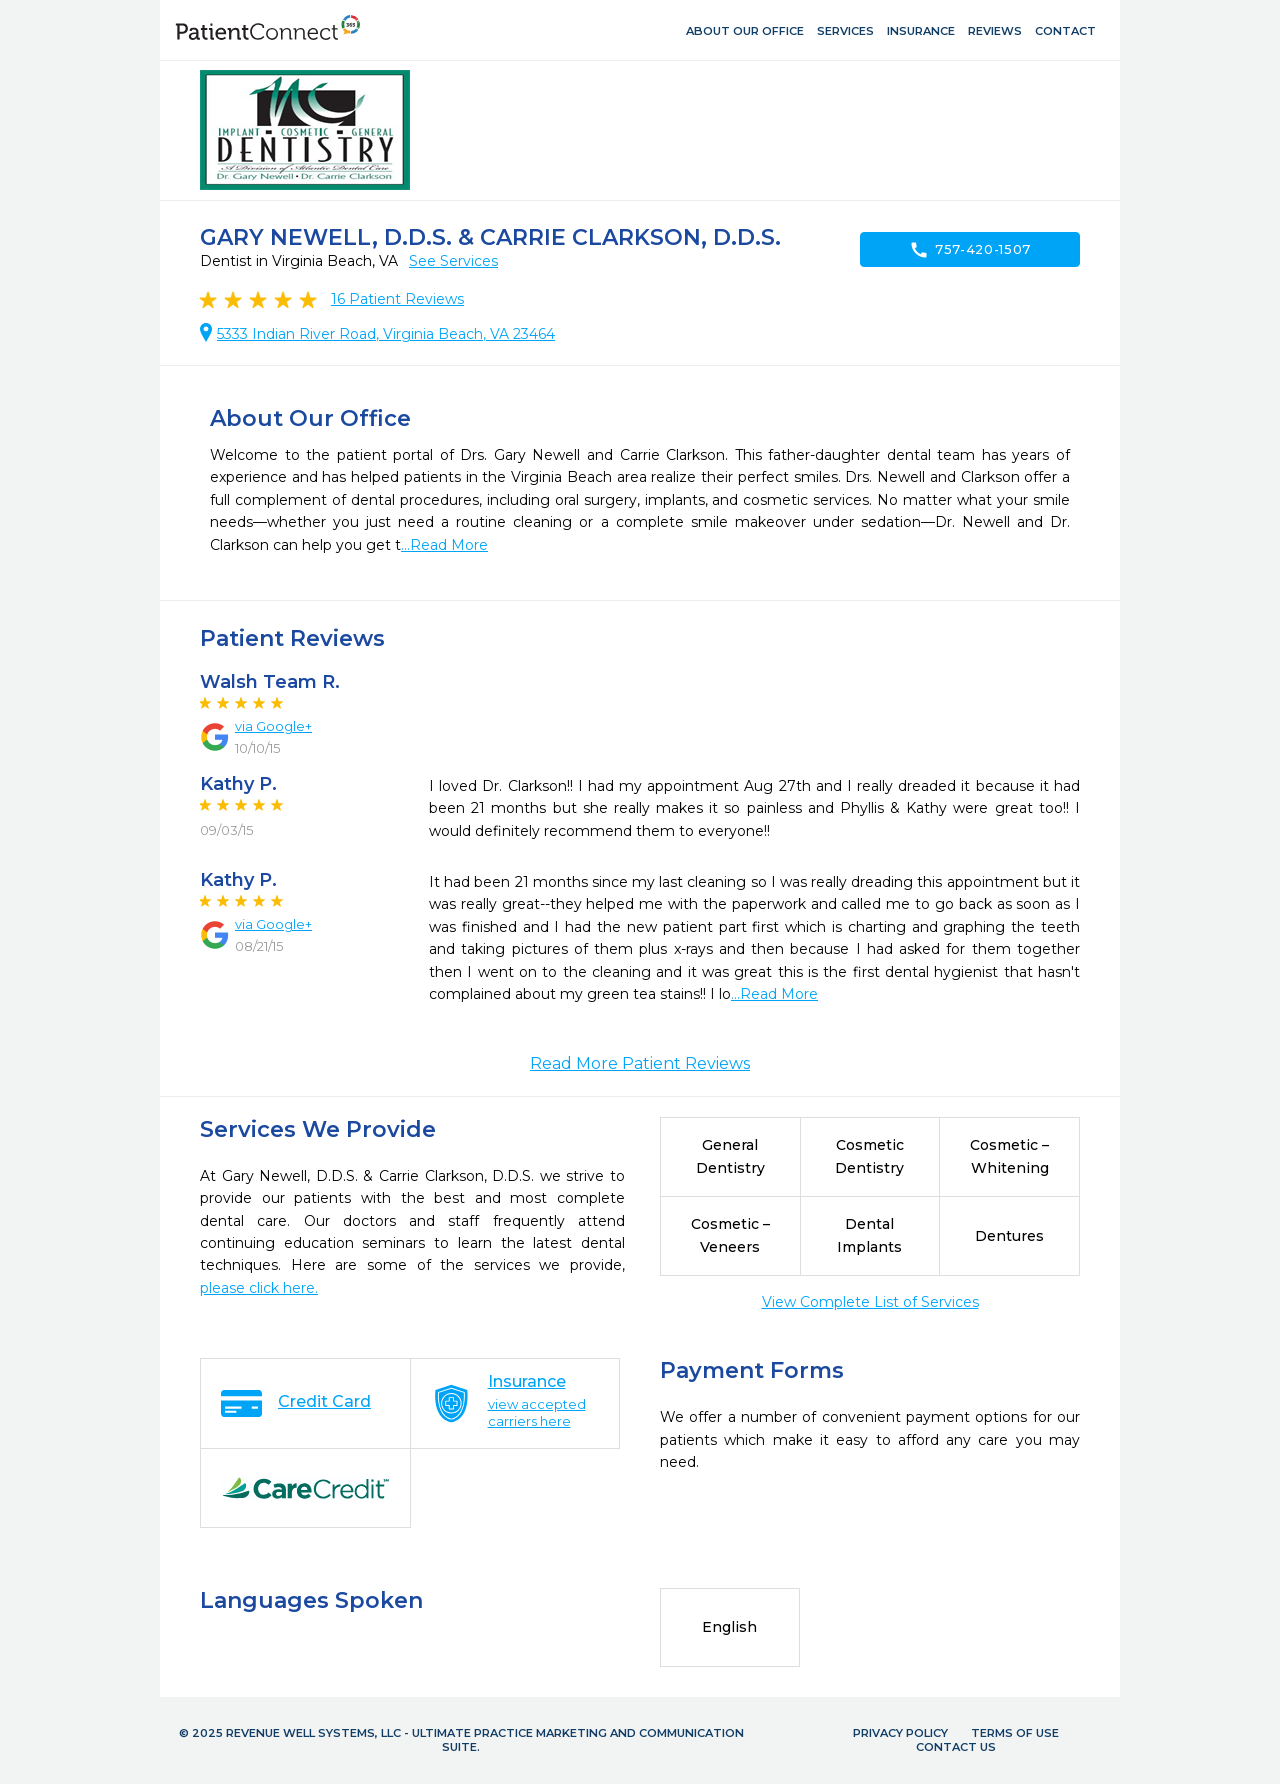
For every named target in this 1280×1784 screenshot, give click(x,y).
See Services (453, 261)
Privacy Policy (900, 1733)
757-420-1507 (970, 250)
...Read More (444, 545)
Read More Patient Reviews (640, 1063)
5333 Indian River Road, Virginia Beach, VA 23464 (386, 334)
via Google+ (273, 726)
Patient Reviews (397, 299)
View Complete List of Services (870, 1302)
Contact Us (956, 1747)
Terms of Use (1015, 1733)
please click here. (259, 1288)
